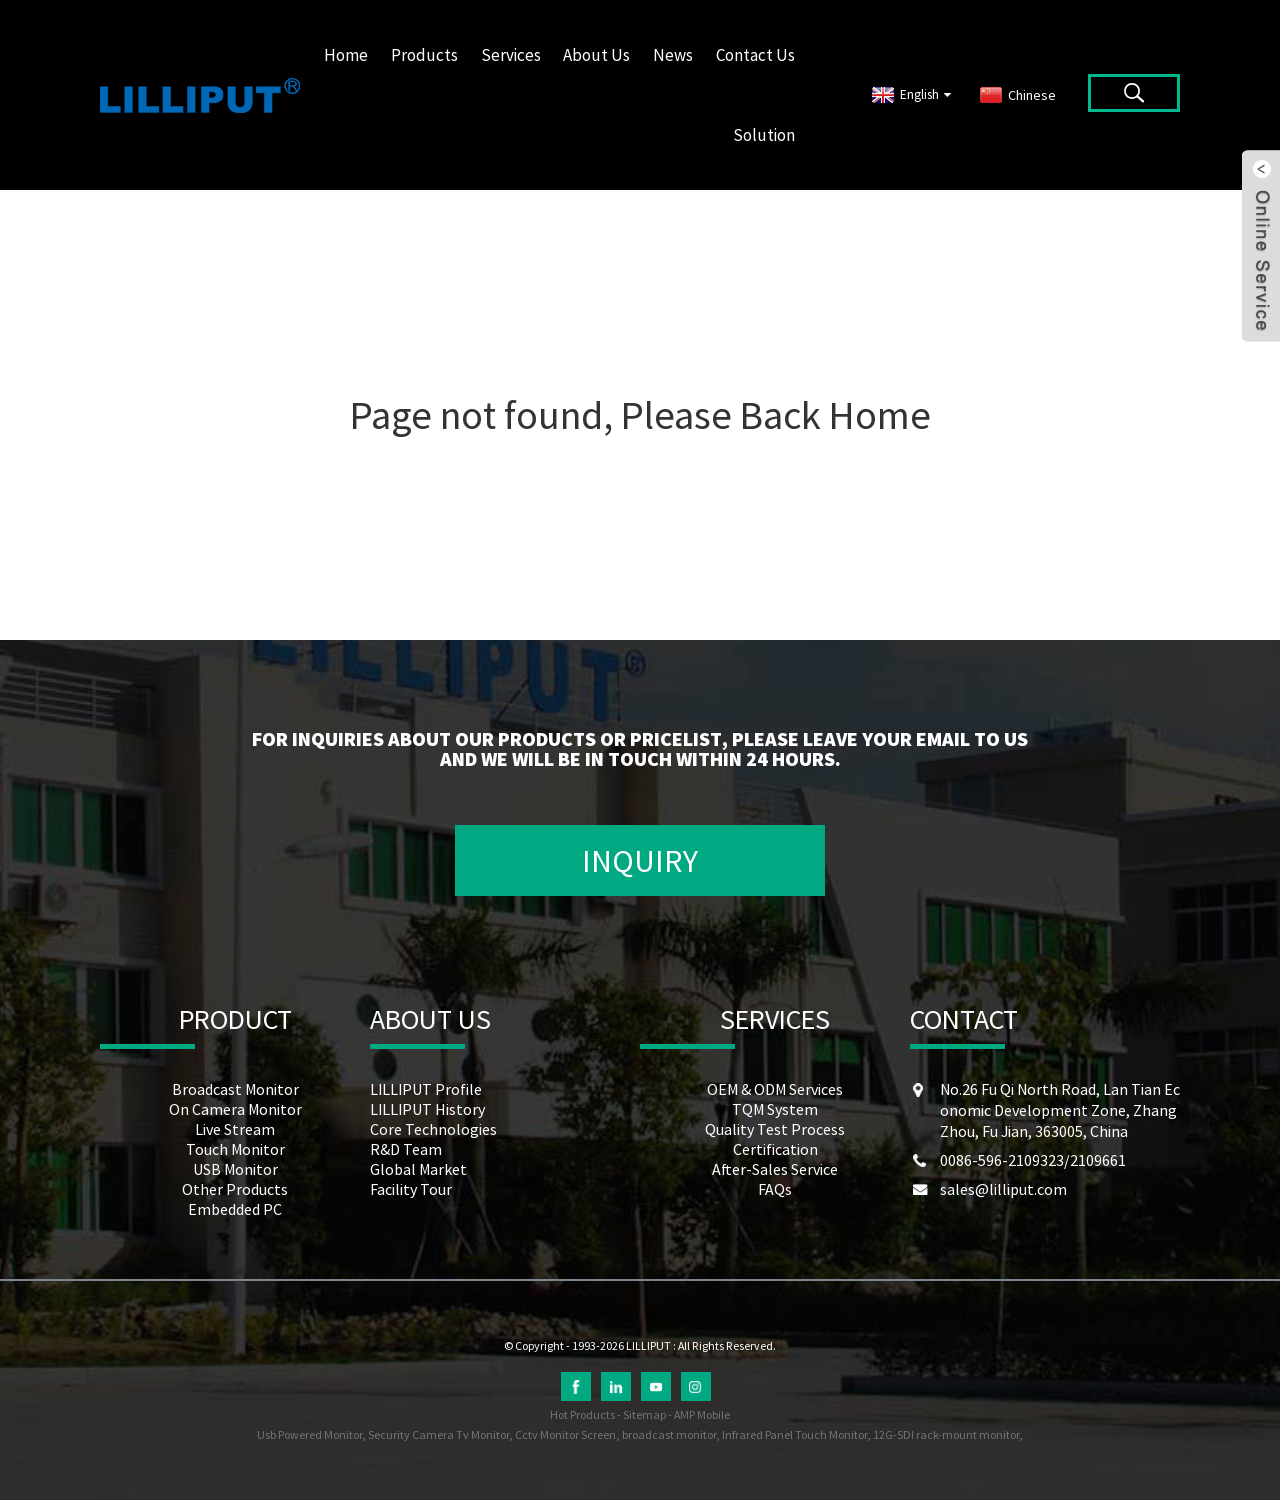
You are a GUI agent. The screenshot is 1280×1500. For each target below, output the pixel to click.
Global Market (418, 1169)
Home (346, 55)
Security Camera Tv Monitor (438, 1434)
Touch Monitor (235, 1149)
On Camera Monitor (235, 1109)
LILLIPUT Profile (426, 1089)
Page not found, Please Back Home (640, 415)
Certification (775, 1149)
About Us (596, 55)
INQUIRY (640, 861)
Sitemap (644, 1414)
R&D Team (406, 1149)
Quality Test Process (775, 1129)
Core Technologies (433, 1129)
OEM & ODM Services (775, 1089)
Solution (764, 135)
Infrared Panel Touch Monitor (794, 1434)
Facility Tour (411, 1189)
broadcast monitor (669, 1434)
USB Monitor (235, 1169)
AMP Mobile (702, 1414)
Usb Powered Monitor (309, 1434)
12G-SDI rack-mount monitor (946, 1434)
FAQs (775, 1189)
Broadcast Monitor (235, 1089)
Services (511, 55)
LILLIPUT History (427, 1109)
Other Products (235, 1189)
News (673, 55)
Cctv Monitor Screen (565, 1434)
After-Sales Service (775, 1169)
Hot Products (582, 1414)
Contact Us (755, 55)
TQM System (775, 1109)
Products (424, 55)
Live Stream (235, 1129)
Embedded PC (235, 1209)
